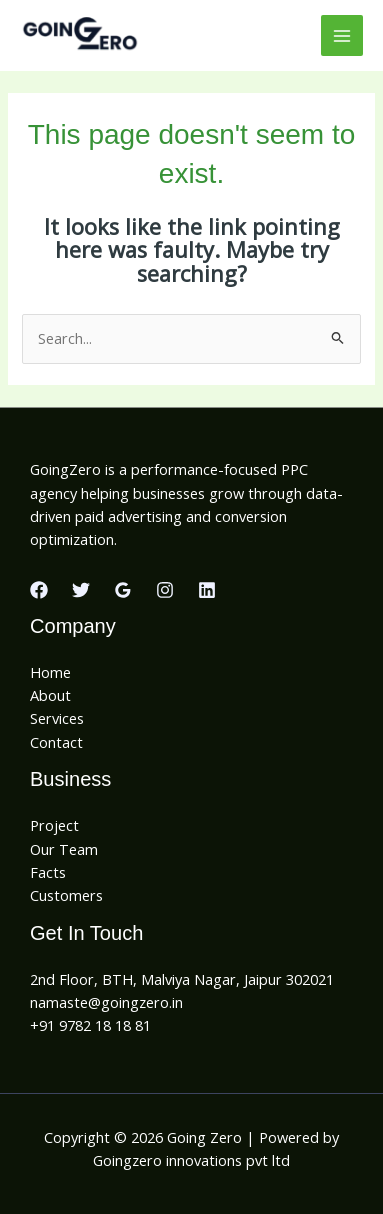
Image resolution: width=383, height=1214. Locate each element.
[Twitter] (81, 590)
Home (50, 672)
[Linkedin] (207, 590)
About (50, 695)
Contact (56, 742)
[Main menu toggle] (342, 36)
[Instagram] (165, 590)
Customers (66, 895)
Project (54, 825)
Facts (48, 872)
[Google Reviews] (123, 590)
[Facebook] (39, 590)
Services (57, 718)
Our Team (64, 849)
